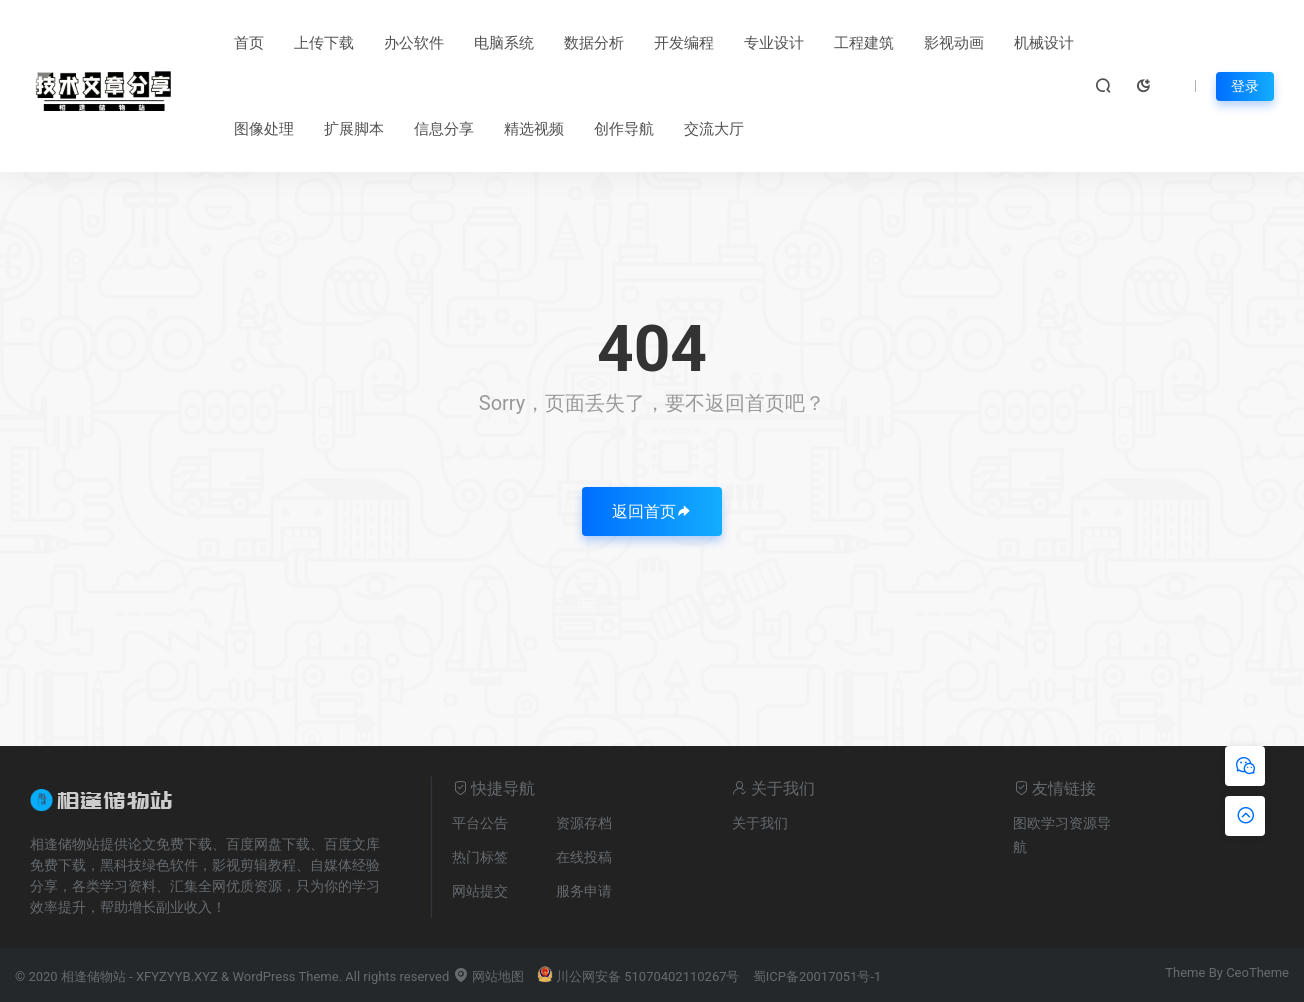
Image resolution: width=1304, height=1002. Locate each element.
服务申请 (584, 891)
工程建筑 (864, 43)
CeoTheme (1257, 972)
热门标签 (480, 857)
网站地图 (488, 976)
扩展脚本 (354, 129)
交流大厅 (714, 129)
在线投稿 (584, 857)
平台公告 (480, 823)
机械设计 (1044, 43)
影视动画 (954, 43)
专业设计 (774, 43)
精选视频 (534, 129)
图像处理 (264, 129)
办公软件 (414, 43)
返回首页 (652, 511)
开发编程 (684, 43)
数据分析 (594, 43)
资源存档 (584, 823)
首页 (249, 43)
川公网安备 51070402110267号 (638, 976)
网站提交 (480, 891)
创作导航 (624, 129)
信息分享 (444, 129)
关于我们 (760, 823)
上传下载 (324, 43)
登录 (1245, 86)
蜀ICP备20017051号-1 (817, 976)
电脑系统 (504, 43)
